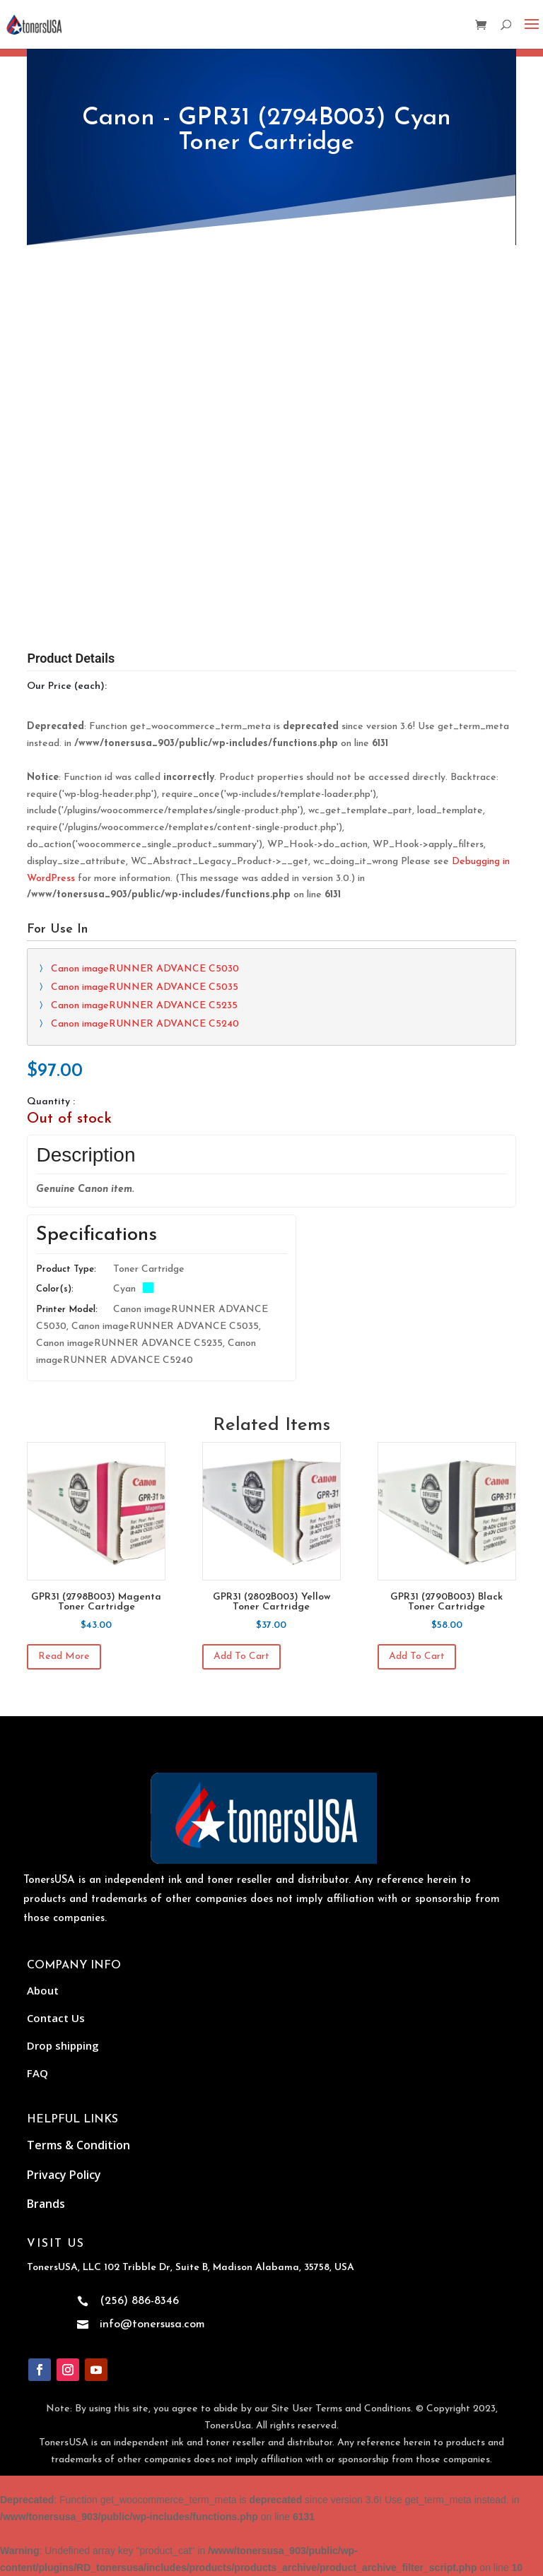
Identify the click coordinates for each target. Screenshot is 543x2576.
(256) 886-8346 (139, 2301)
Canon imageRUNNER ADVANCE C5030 (145, 969)
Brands (46, 2203)
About (43, 1990)
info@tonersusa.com (152, 2324)
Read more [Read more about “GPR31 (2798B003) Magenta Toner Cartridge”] (64, 1656)
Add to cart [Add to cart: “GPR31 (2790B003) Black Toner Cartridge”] (417, 1656)
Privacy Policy (64, 2174)
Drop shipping (63, 2045)
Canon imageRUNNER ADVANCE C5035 (144, 987)
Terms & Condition (78, 2145)
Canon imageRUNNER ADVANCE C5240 (145, 1024)
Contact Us (56, 2018)
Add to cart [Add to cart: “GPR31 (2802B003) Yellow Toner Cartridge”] (241, 1656)
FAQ (37, 2073)
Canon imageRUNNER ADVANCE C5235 (144, 1005)
